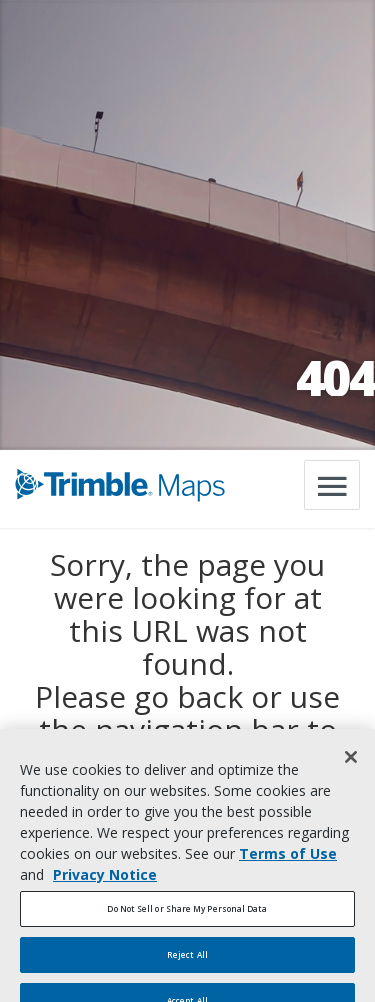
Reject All (187, 964)
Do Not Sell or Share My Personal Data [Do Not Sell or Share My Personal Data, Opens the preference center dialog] (187, 918)
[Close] (351, 767)
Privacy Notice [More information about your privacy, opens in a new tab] (105, 884)
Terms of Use (288, 863)
